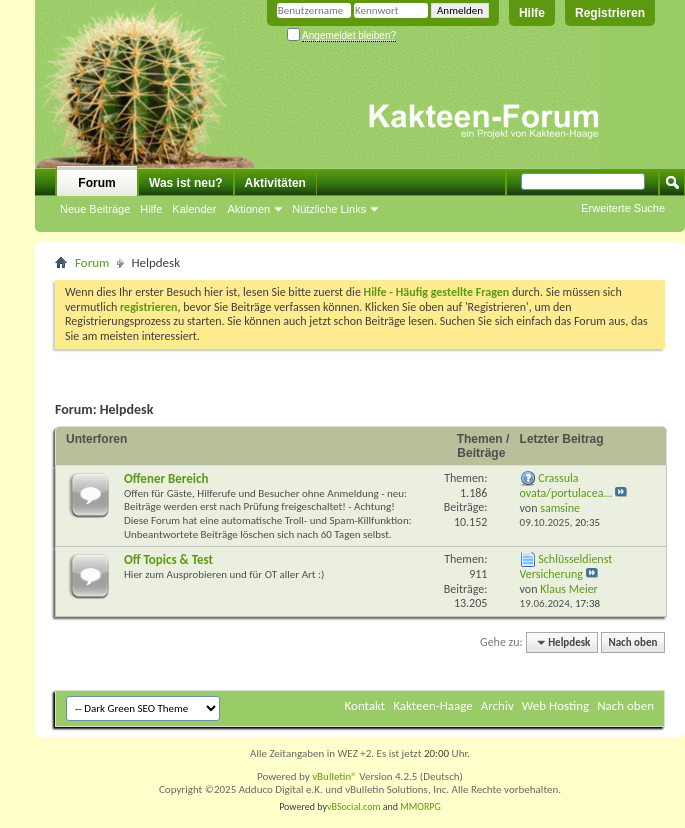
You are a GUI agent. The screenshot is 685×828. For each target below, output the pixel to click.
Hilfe (532, 13)
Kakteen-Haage (433, 705)
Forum (96, 183)
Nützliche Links (329, 209)
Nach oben (632, 642)
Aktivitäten (275, 183)
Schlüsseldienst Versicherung (566, 566)
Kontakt (365, 705)
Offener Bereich (166, 478)
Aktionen (248, 209)
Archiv (497, 705)
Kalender (194, 209)
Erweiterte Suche (623, 208)
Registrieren (610, 13)
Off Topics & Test (168, 559)
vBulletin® (334, 776)
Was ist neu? (186, 183)
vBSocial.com (355, 806)
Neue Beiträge (95, 209)
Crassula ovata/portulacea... (566, 485)
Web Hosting (555, 705)
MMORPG (420, 806)
